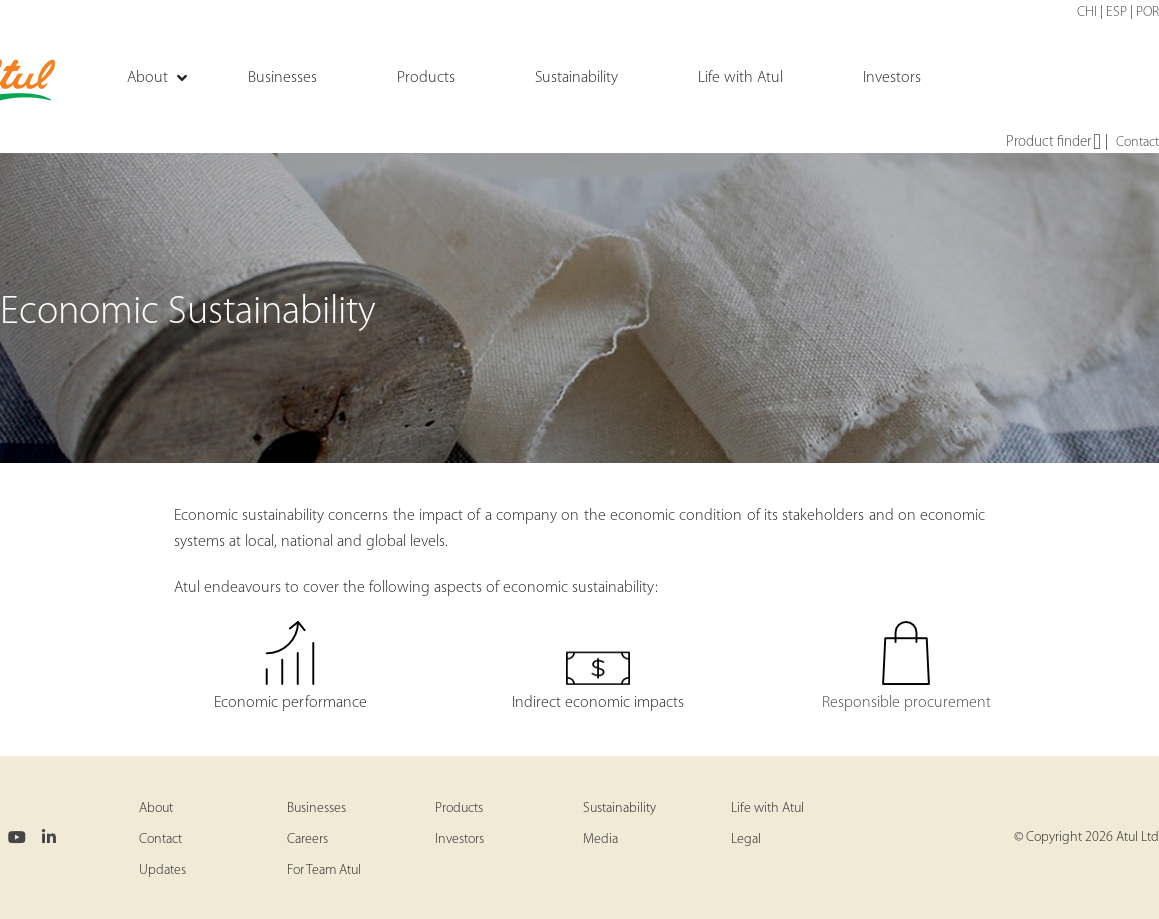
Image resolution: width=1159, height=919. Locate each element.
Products (459, 808)
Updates (162, 870)
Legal (746, 839)
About (156, 808)
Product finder (1053, 143)
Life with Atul (767, 808)
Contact (1137, 142)
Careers (307, 839)
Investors (459, 839)
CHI (1087, 12)
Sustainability (619, 808)
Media (600, 839)
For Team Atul (324, 870)
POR (1147, 12)
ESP (1116, 12)
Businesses (316, 808)
